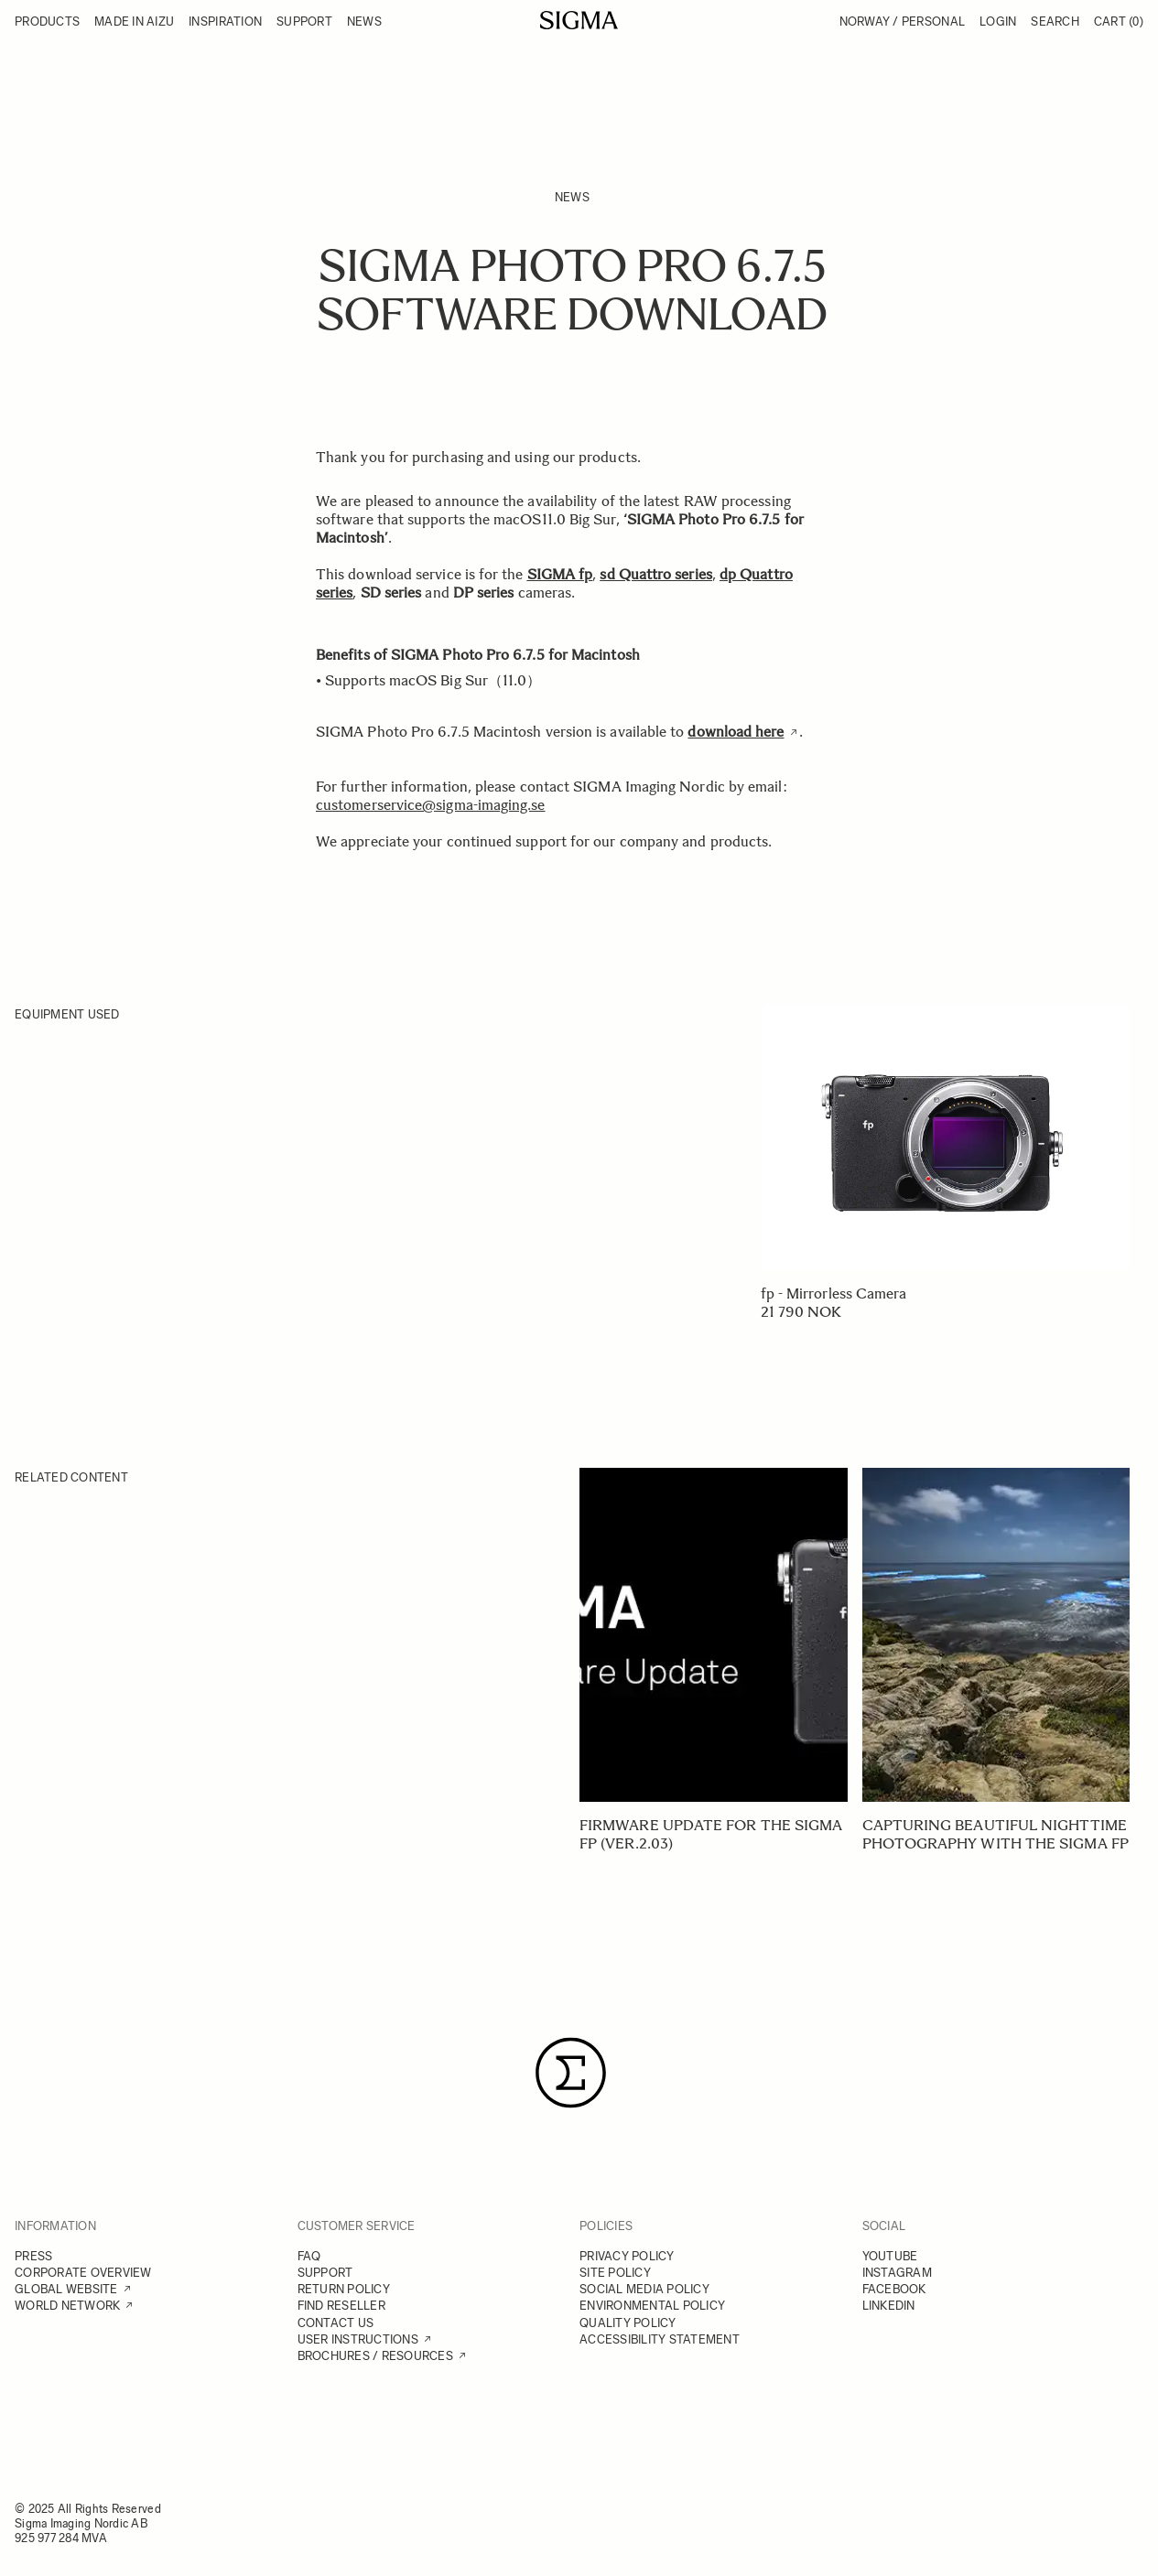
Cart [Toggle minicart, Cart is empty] (1118, 21)
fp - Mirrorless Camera (834, 1293)
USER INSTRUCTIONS (358, 2339)
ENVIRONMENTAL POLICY (652, 2305)
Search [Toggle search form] (1055, 21)
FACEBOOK (894, 2289)
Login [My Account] (997, 21)
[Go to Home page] (579, 20)
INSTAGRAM (897, 2273)
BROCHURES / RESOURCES (375, 2356)
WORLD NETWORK (67, 2305)
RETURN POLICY (344, 2289)
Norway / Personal (902, 21)
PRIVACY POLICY (627, 2256)
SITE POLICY (615, 2273)
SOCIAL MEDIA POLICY (644, 2289)
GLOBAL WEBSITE (66, 2289)
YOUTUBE (890, 2256)
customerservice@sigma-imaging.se (431, 805)
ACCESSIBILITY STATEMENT (659, 2339)
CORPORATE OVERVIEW (83, 2273)
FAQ (309, 2256)
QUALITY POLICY (627, 2323)
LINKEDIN (888, 2305)
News (572, 197)
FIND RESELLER (341, 2305)
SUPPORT (325, 2273)
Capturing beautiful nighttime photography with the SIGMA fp (995, 1834)
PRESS (33, 2256)
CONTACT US (336, 2323)
